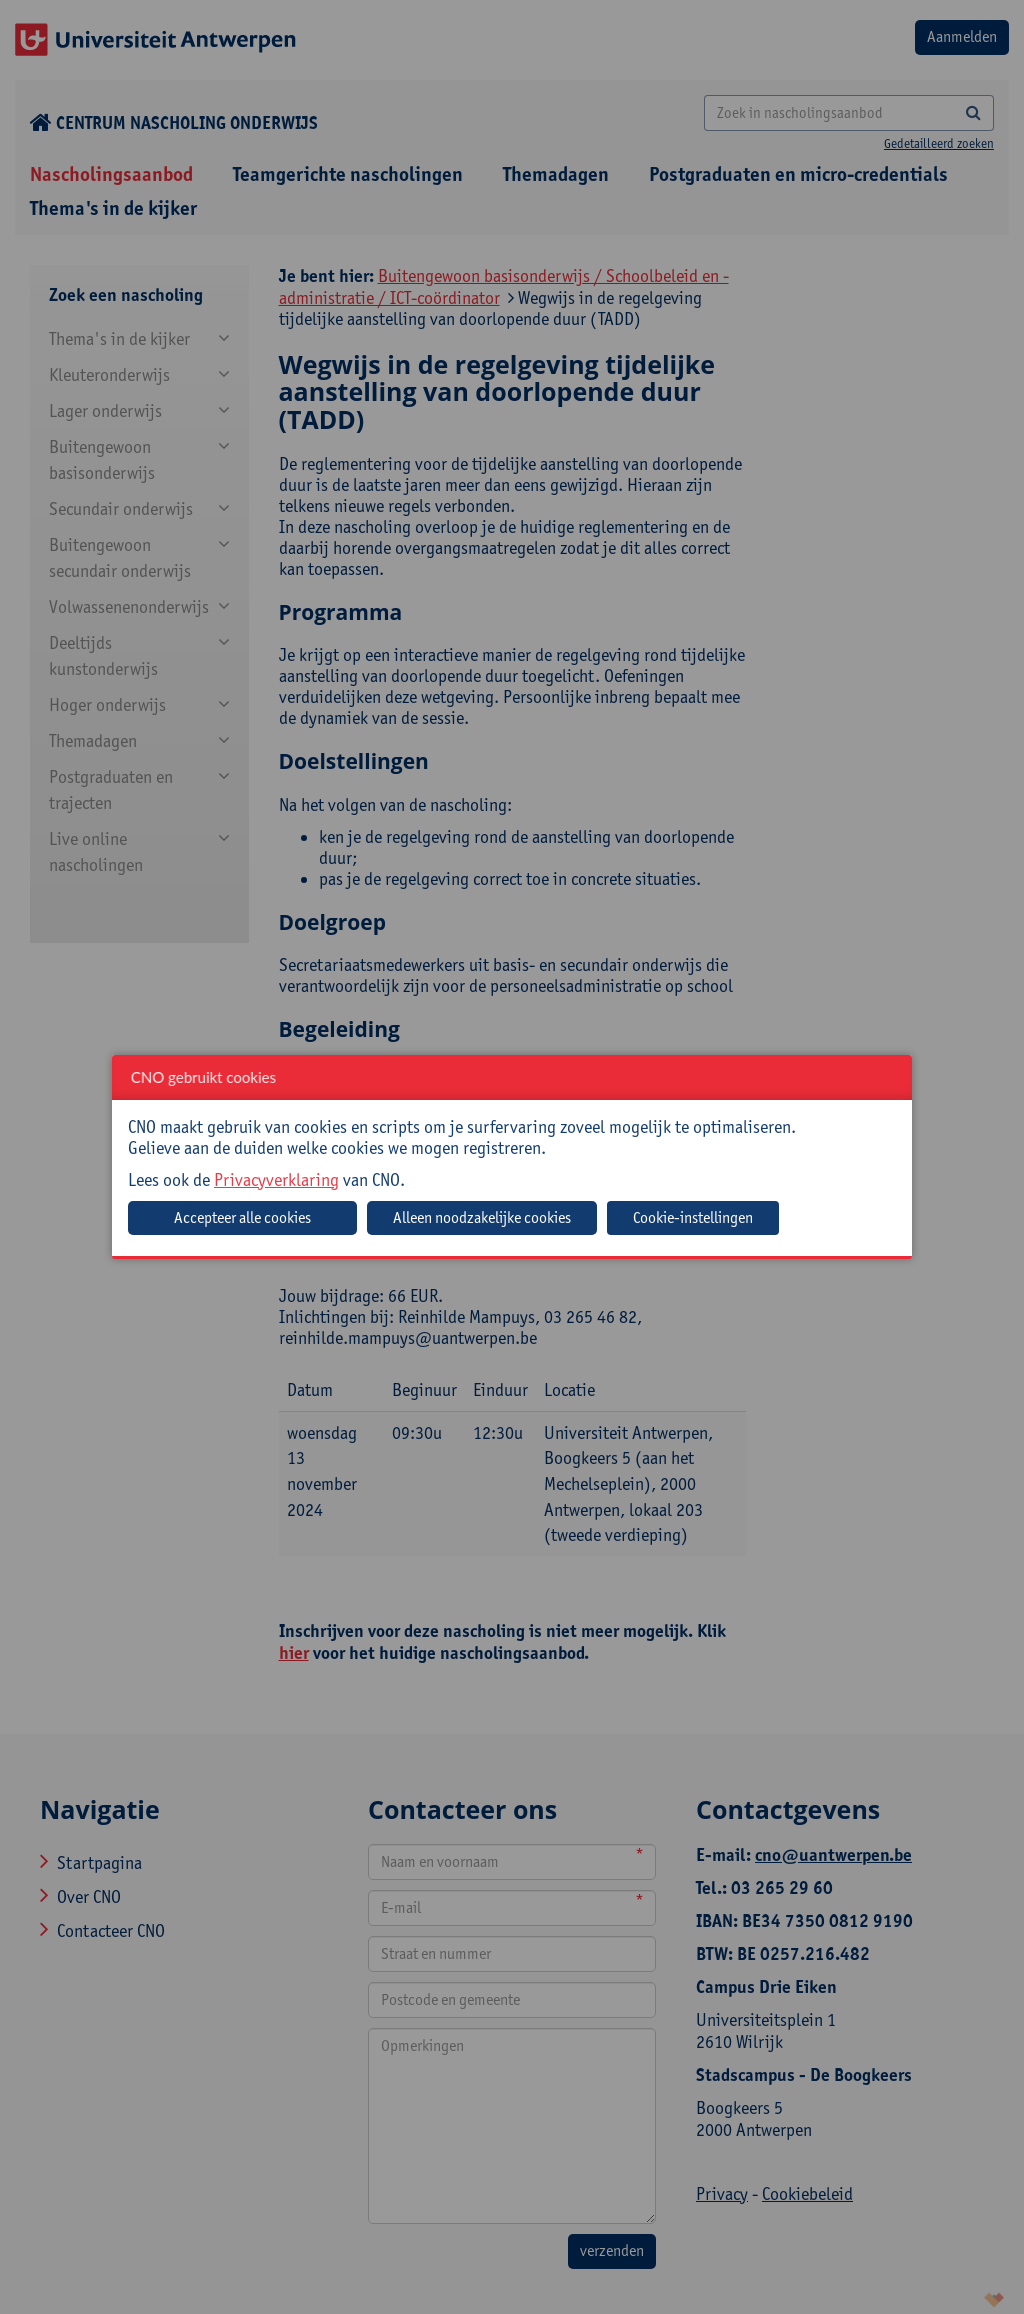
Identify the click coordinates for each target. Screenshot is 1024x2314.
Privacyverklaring (276, 1179)
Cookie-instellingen (693, 1217)
